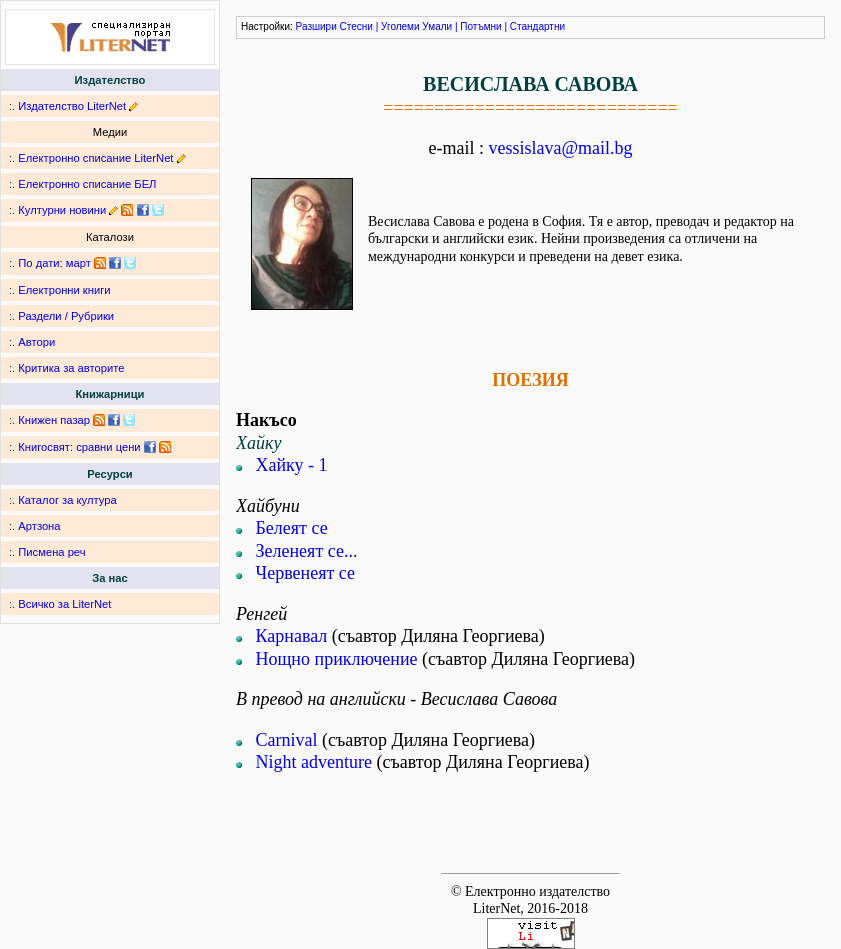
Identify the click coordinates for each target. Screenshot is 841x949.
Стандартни (537, 26)
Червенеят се (306, 573)
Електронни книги (64, 290)
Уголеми (400, 26)
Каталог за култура (67, 500)
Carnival (287, 740)
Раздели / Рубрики (66, 316)
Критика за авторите (71, 368)
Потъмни (480, 26)
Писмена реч (51, 552)
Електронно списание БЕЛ (87, 184)
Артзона (39, 526)
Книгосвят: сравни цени (79, 447)
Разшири (316, 26)
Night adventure (314, 762)
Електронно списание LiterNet (95, 158)
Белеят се (292, 528)
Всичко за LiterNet (64, 604)
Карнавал (292, 636)
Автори (36, 342)
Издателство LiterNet (72, 106)
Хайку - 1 (292, 465)
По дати (38, 263)
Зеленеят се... (307, 551)
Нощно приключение (337, 659)
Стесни (356, 26)
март (78, 263)
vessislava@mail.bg (560, 148)
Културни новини (62, 210)
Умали (437, 26)
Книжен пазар (54, 420)
